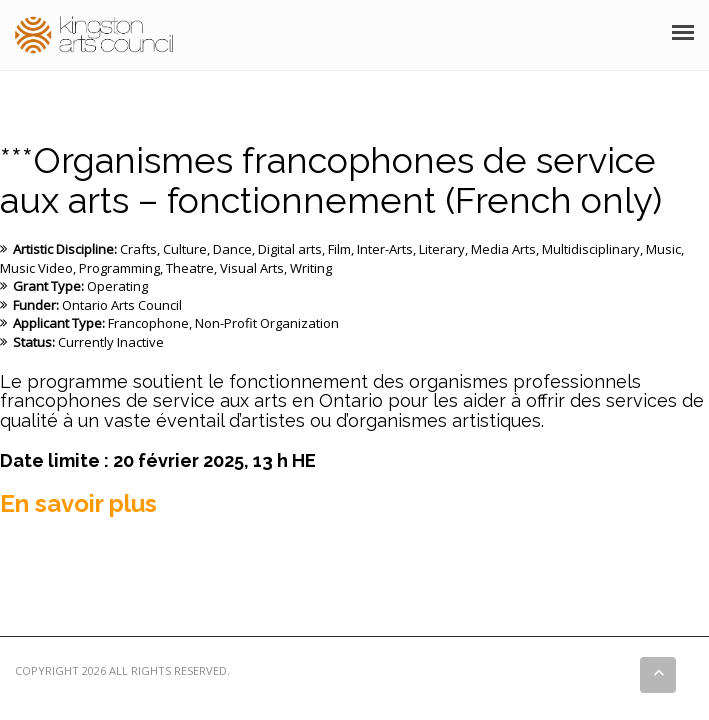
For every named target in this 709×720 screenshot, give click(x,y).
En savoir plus (78, 503)
